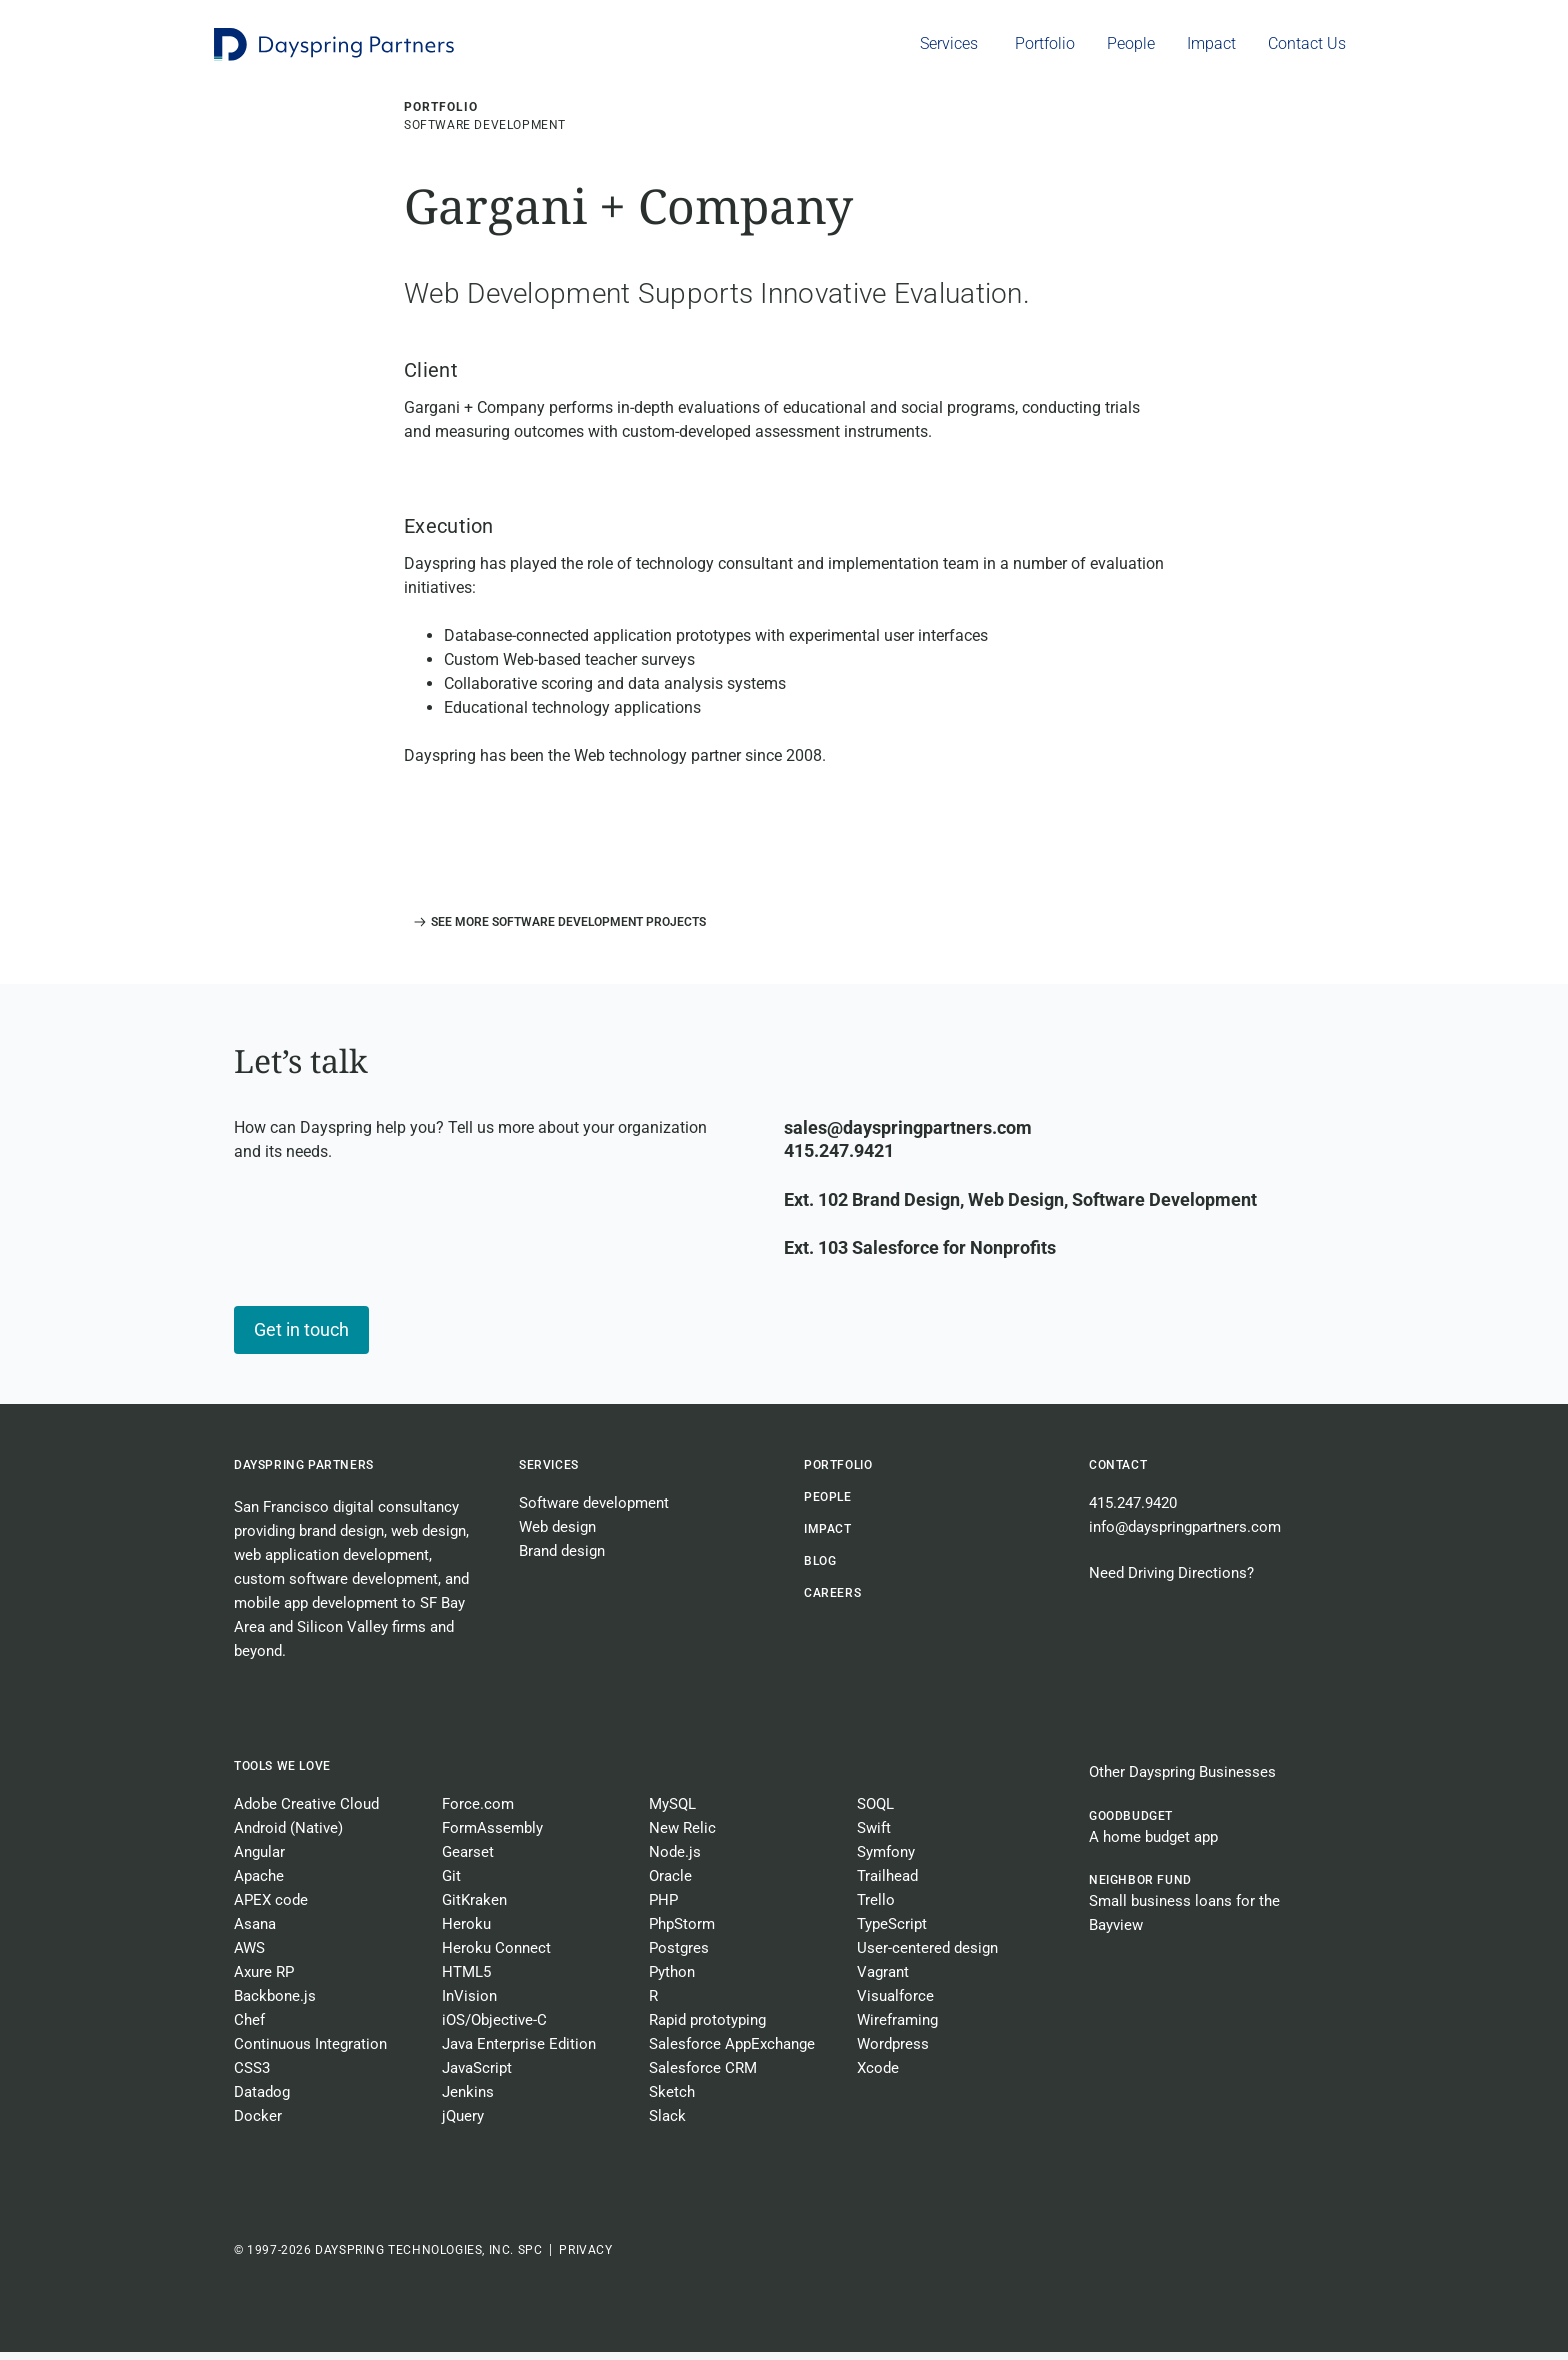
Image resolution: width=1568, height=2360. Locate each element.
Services (549, 1473)
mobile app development (316, 1611)
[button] (555, 930)
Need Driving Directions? (1171, 1581)
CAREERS (832, 1601)
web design (428, 1539)
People (828, 1505)
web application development (331, 1563)
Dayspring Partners (304, 1473)
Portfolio (838, 1473)
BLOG (820, 1569)
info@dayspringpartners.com (1185, 1535)
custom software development (336, 1587)
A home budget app (1153, 1845)
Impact (828, 1537)
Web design (557, 1535)
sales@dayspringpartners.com (908, 1135)
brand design (341, 1539)
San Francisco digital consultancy (346, 1515)
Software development (594, 1511)
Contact (1118, 1473)
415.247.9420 (1133, 1511)
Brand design (562, 1559)
